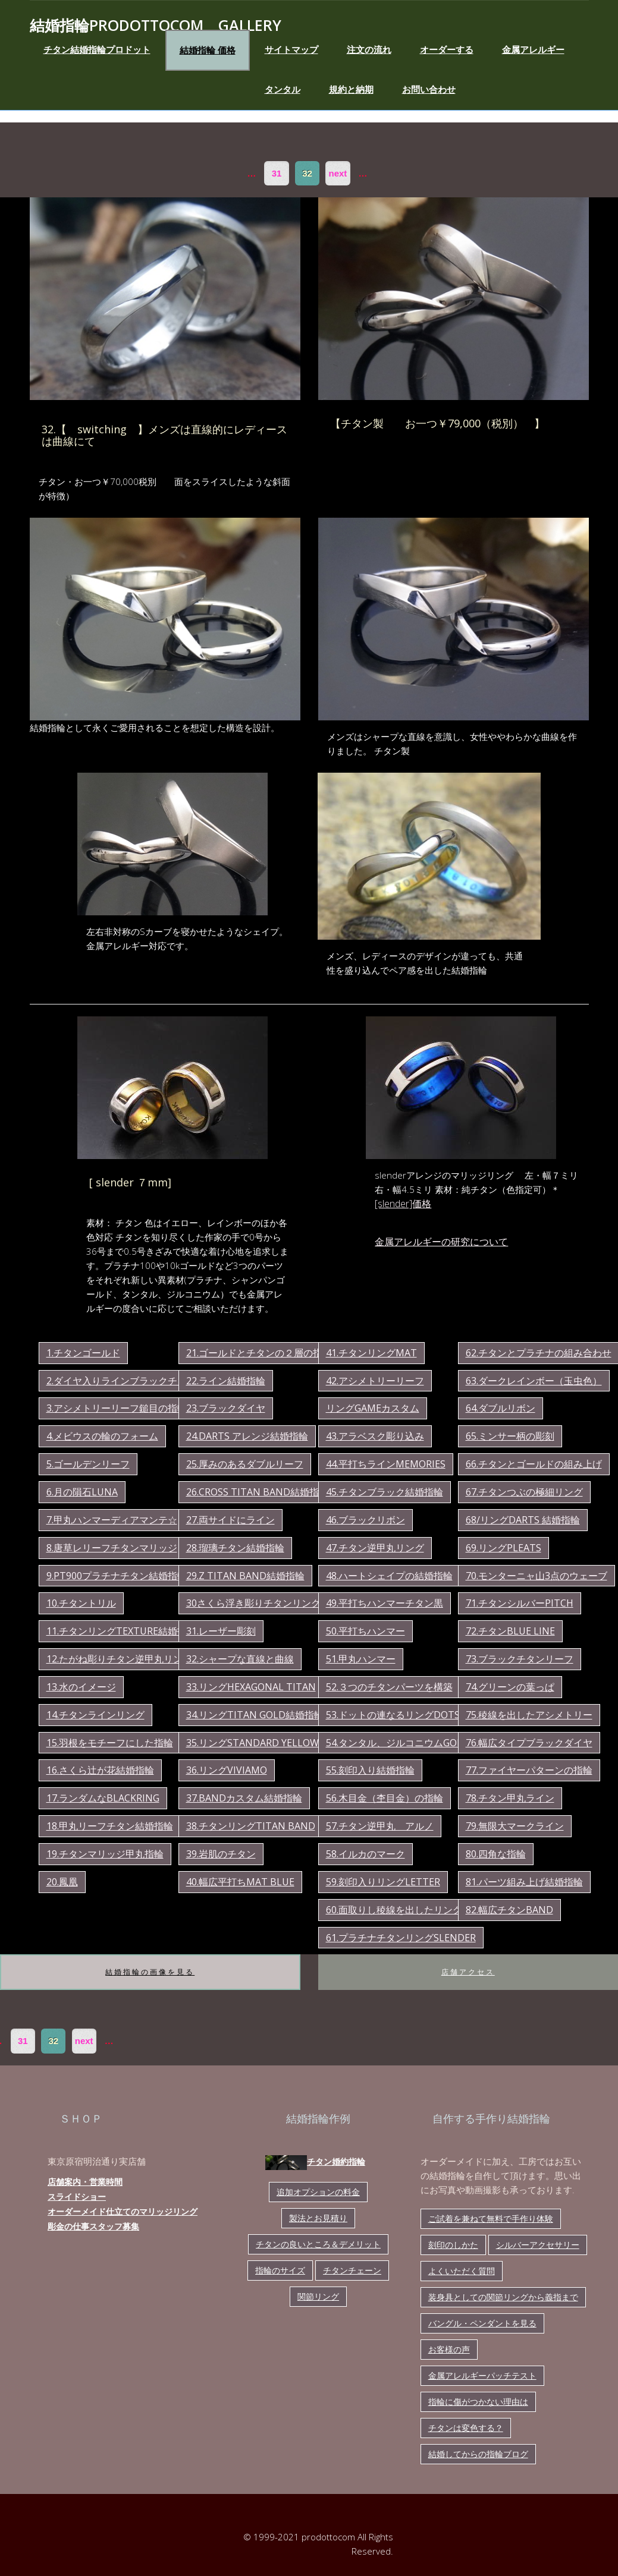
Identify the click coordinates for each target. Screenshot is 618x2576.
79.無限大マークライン (515, 1825)
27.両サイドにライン (230, 1519)
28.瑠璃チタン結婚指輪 (235, 1547)
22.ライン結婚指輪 (225, 1380)
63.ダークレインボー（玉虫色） (534, 1380)
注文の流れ (369, 49)
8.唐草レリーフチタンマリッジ (111, 1547)
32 (307, 173)
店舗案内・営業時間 (85, 2181)
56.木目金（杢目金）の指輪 (384, 1798)
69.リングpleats (503, 1547)
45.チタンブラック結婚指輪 (384, 1491)
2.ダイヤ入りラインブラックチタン (121, 1380)
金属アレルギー (533, 49)
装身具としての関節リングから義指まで (503, 2297)
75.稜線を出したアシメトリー (529, 1714)
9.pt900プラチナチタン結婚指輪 (116, 1575)
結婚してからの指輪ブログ (478, 2454)
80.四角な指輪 (496, 1853)
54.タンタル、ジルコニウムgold (397, 1742)
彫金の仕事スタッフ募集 (93, 2226)
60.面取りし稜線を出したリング (394, 1909)
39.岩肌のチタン (221, 1853)
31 (277, 173)
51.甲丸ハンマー (361, 1658)
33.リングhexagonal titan (251, 1686)
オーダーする (446, 49)
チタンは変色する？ (465, 2427)
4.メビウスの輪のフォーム (102, 1436)
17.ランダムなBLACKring (102, 1798)
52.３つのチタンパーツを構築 (389, 1686)
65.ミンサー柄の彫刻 (510, 1436)
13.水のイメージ (81, 1686)
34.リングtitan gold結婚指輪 (255, 1714)
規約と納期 (351, 89)
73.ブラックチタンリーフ (519, 1658)
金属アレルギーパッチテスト (482, 2375)
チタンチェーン (352, 2270)
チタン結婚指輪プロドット (96, 49)
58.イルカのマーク (365, 1853)
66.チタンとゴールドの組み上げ (534, 1463)
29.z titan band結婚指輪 (245, 1575)
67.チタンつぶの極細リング (524, 1491)
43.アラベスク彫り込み (375, 1436)
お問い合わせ (429, 89)
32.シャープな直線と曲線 (240, 1658)
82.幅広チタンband (509, 1909)
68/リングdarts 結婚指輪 (523, 1519)
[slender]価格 (403, 1203)
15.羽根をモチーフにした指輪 (109, 1742)
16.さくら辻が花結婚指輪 (100, 1770)
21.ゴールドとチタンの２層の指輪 (259, 1352)
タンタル (282, 89)
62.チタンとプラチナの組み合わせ (538, 1352)
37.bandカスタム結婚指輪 (244, 1798)
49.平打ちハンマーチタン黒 (384, 1603)
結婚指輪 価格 (208, 50)
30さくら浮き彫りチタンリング (253, 1603)
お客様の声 (449, 2349)
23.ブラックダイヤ (225, 1408)
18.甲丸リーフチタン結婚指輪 (109, 1825)
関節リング (318, 2296)
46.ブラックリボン (365, 1519)
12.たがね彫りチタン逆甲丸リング (119, 1658)
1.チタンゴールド (83, 1352)
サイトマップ (291, 49)
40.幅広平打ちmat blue (240, 1881)
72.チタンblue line (510, 1630)
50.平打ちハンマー (365, 1630)
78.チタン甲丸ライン (510, 1798)
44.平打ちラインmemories (386, 1463)
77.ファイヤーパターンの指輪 (529, 1770)
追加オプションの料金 (318, 2191)
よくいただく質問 (461, 2270)
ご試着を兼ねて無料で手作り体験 (490, 2218)
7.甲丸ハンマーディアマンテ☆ (111, 1519)
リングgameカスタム (372, 1408)
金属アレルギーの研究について (441, 1241)
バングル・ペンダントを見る (482, 2323)
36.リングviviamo (226, 1770)
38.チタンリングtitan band (250, 1825)
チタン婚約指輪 (315, 2162)
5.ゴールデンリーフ (88, 1463)
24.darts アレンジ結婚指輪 (247, 1436)
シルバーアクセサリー (537, 2244)
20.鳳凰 (62, 1881)
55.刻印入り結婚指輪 (370, 1770)
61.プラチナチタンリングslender (401, 1937)
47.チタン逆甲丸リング (375, 1547)
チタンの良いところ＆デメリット (318, 2244)
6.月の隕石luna (82, 1491)
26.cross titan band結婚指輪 (257, 1491)
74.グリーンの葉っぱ (510, 1686)
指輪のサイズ (280, 2270)
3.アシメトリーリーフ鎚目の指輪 (116, 1408)
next (338, 173)
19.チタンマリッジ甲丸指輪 (105, 1853)
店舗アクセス (468, 1972)
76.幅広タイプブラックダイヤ (529, 1742)
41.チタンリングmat (371, 1352)
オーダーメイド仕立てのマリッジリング (122, 2211)
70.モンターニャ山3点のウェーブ (536, 1575)
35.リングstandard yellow (252, 1742)
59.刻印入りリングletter (383, 1881)
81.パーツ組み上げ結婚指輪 (524, 1881)
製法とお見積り (318, 2218)
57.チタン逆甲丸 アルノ (380, 1825)
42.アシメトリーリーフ (375, 1380)
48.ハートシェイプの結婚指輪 (389, 1575)
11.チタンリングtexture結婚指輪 (121, 1630)
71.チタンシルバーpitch (519, 1603)
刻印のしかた (453, 2244)
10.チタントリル (81, 1603)
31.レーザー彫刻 (221, 1630)
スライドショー (77, 2196)
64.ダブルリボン (500, 1408)
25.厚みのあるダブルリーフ (244, 1463)
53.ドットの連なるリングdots (393, 1714)
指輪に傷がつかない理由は (478, 2401)
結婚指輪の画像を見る (150, 1972)
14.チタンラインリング (95, 1714)
